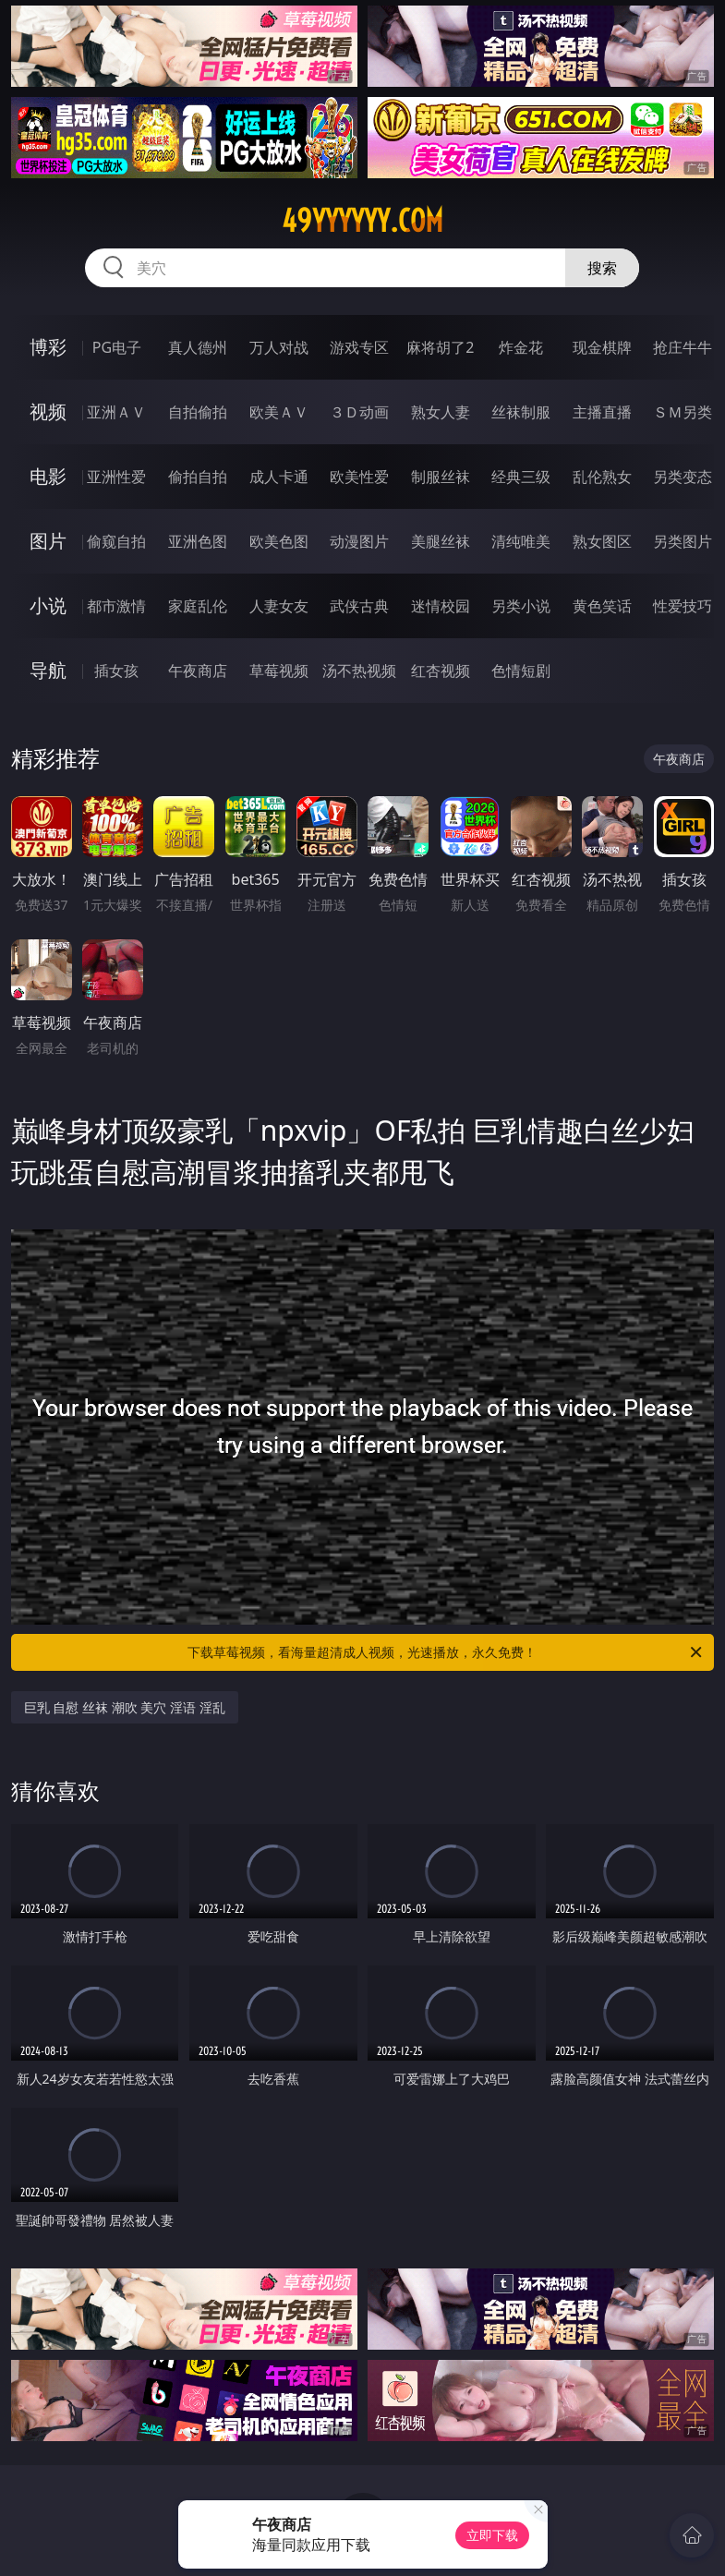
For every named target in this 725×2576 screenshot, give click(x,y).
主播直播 (602, 412)
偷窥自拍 (116, 541)
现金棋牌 (602, 347)
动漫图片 (359, 541)
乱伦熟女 (602, 476)
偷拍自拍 (197, 476)
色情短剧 (520, 670)
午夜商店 (197, 670)
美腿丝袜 (440, 541)
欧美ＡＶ (278, 412)
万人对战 (278, 347)
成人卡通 (278, 476)
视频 (48, 411)
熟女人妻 (440, 412)
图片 (48, 540)
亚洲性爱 (116, 476)
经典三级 (520, 476)
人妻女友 (278, 606)
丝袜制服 (520, 412)
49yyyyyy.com (362, 220)
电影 (48, 476)
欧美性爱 (359, 476)
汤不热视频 (359, 670)
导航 (48, 670)
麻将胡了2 (440, 347)
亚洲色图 (197, 541)
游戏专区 (359, 347)
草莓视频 (278, 670)
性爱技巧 (682, 606)
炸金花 (521, 347)
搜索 (602, 268)
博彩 (48, 346)
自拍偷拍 (197, 412)
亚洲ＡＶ (116, 412)
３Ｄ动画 (359, 412)
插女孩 (116, 670)
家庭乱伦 (197, 606)
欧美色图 (278, 541)
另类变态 (682, 476)
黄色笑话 (602, 606)
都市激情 (116, 606)
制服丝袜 (440, 476)
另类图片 (682, 541)
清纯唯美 (520, 541)
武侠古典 (359, 606)
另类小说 (520, 606)
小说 (48, 605)
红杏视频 (440, 670)
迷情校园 (440, 606)
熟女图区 (602, 541)
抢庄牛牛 (682, 347)
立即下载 (492, 2535)
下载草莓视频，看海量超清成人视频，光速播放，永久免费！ (446, 1652)
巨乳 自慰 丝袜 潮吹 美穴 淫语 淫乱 (124, 1707)
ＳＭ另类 (682, 412)
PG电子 (116, 347)
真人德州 (197, 347)
